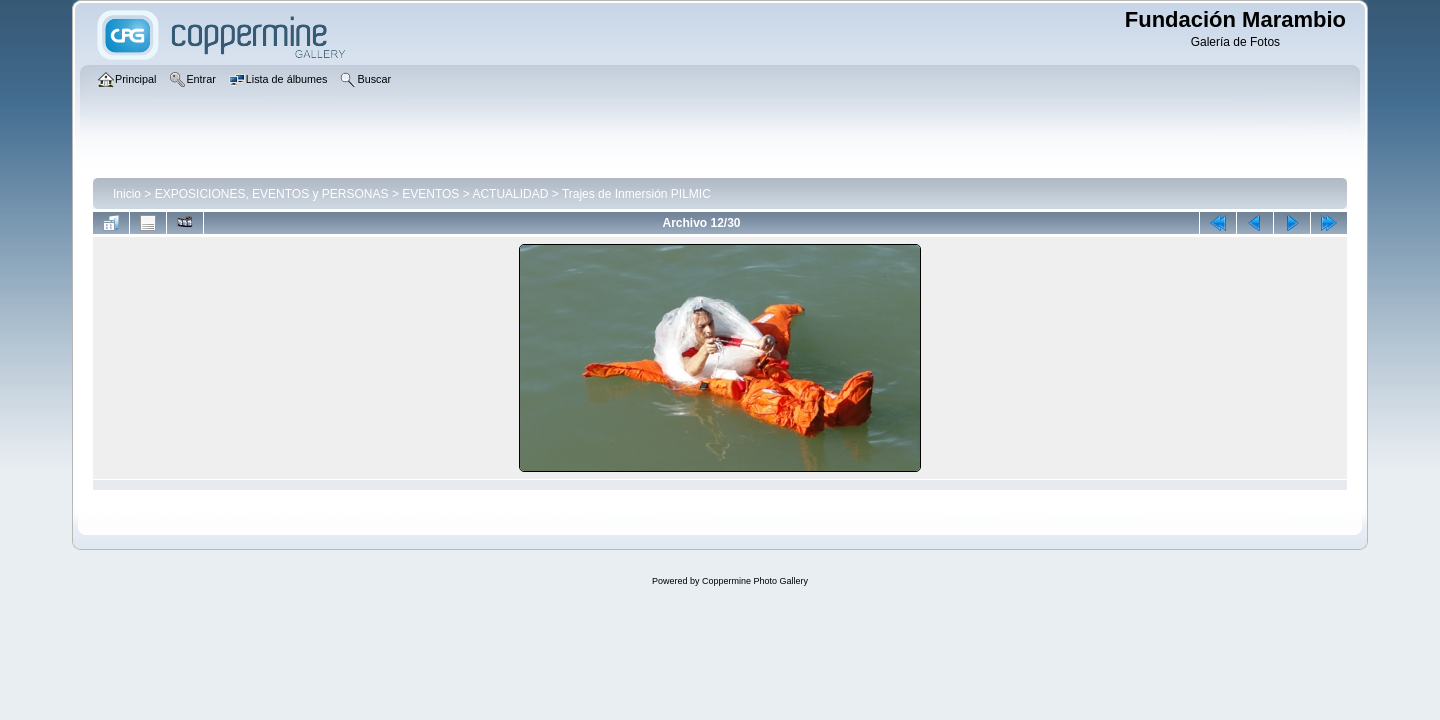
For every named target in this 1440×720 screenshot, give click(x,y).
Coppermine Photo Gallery (755, 581)
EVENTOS (430, 194)
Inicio (127, 194)
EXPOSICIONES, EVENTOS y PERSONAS (272, 194)
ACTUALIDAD (510, 194)
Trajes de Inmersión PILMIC (636, 194)
